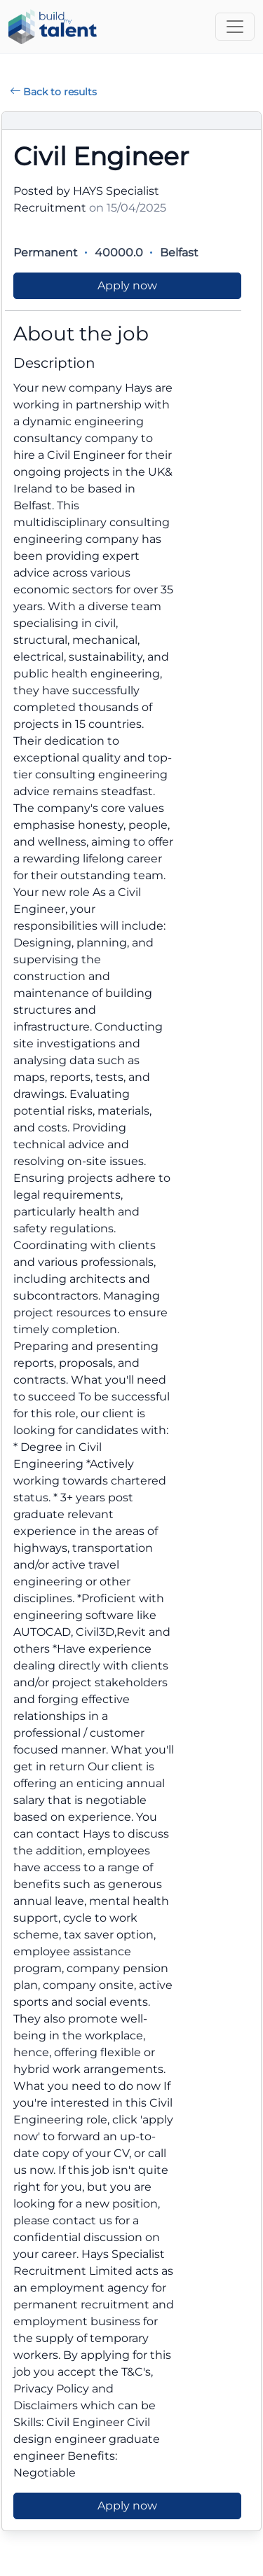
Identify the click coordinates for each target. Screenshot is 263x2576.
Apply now (127, 285)
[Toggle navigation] (235, 27)
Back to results (53, 91)
